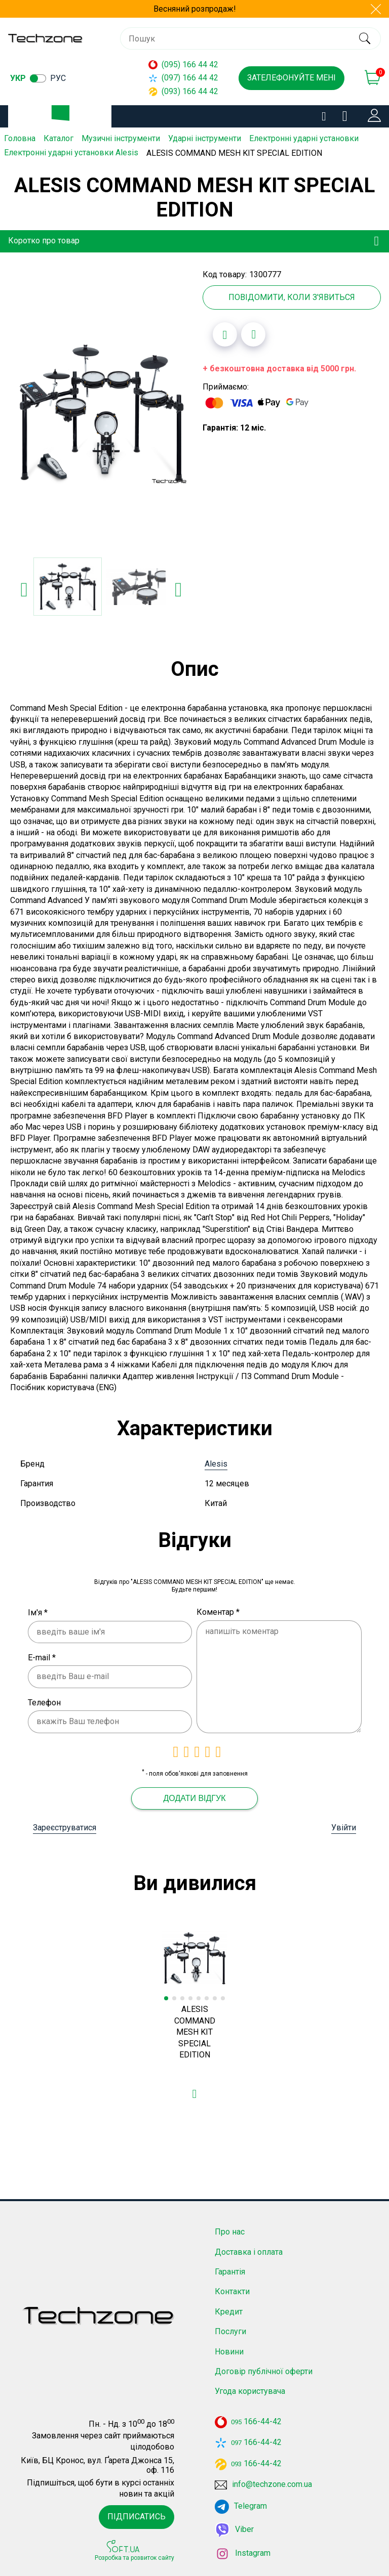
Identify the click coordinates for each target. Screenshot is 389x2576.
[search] (364, 38)
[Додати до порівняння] (253, 333)
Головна (19, 138)
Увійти (343, 1826)
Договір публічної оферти (264, 2370)
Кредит (229, 2310)
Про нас (230, 2231)
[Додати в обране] (225, 333)
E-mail (42, 1656)
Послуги (230, 2330)
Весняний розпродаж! (194, 9)
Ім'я (38, 1611)
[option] (101, 411)
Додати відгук (194, 1797)
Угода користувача (250, 2390)
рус (58, 78)
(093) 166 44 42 (183, 91)
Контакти (232, 2290)
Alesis (216, 1463)
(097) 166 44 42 (183, 77)
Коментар (218, 1611)
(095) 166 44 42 (183, 64)
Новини (229, 2350)
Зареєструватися (64, 1826)
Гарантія (230, 2271)
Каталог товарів (67, 116)
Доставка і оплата (249, 2251)
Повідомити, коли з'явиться (291, 296)
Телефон (44, 1701)
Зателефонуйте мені (291, 77)
